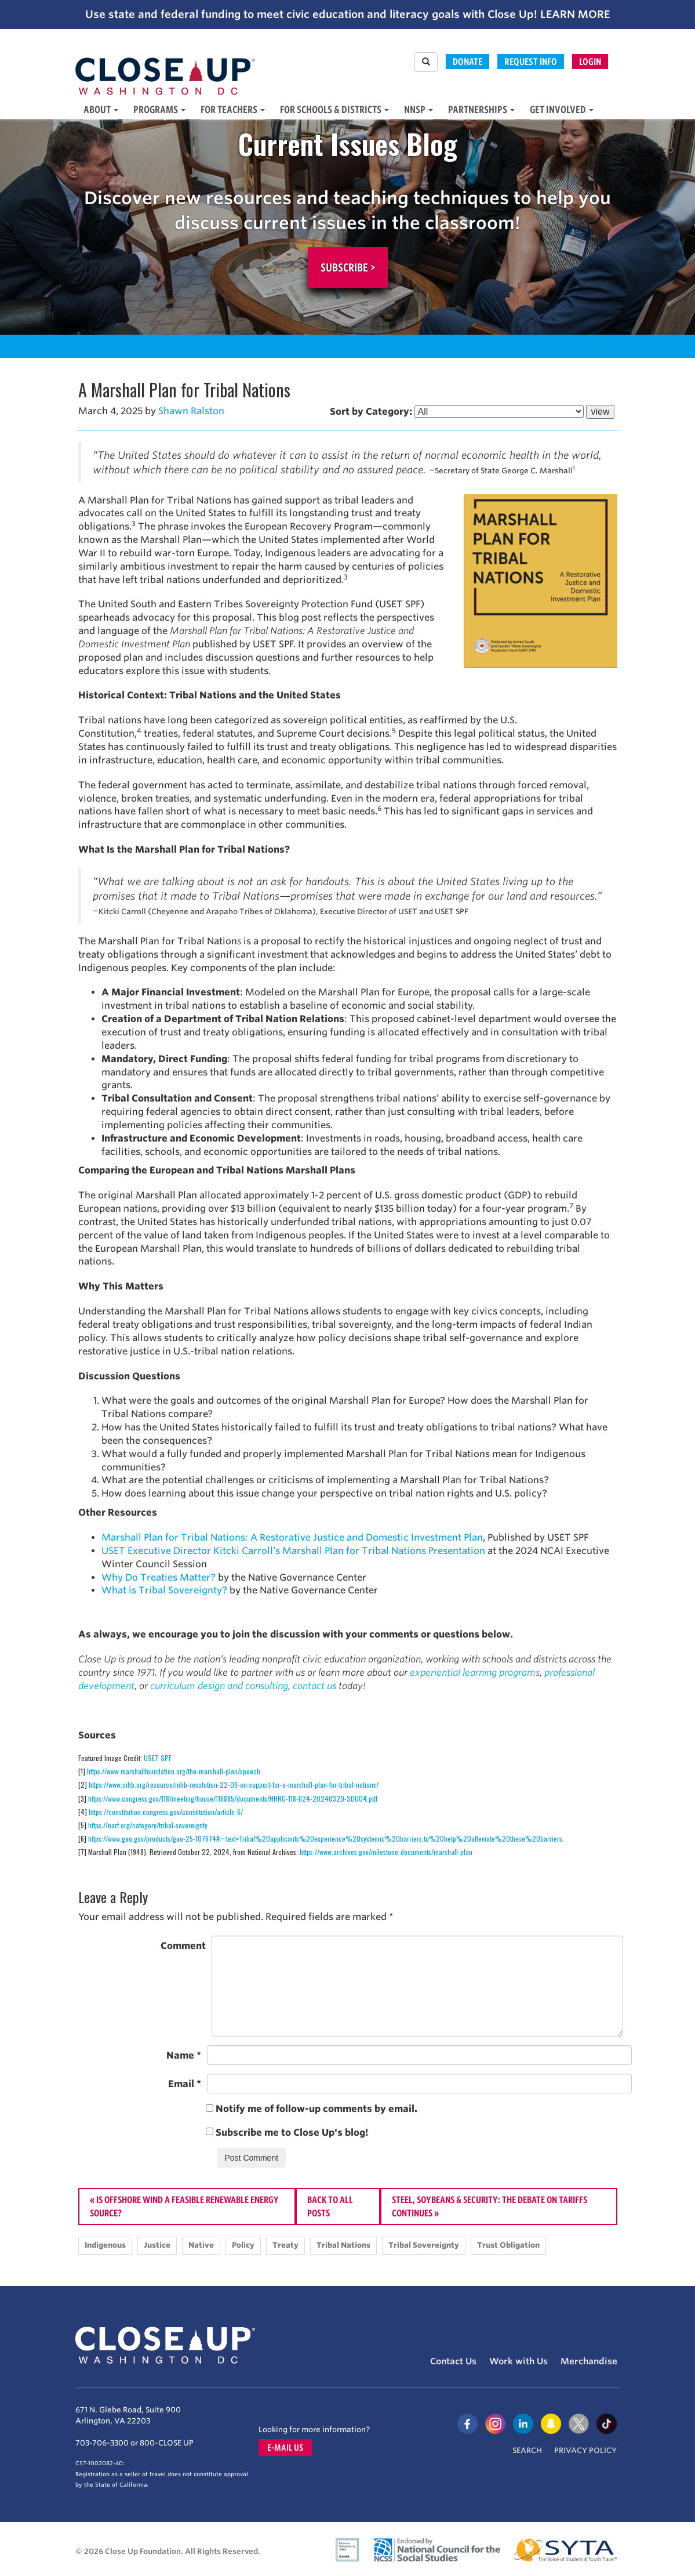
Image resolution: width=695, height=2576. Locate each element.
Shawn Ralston (191, 410)
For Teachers (233, 109)
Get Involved (562, 109)
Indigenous (105, 2245)
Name (183, 2055)
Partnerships (481, 109)
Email (184, 2083)
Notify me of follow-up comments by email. (316, 2108)
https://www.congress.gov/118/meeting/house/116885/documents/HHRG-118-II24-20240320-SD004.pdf (232, 1798)
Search (527, 2450)
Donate (467, 61)
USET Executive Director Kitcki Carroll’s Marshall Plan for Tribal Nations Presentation (293, 1550)
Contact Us (453, 2361)
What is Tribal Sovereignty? (164, 1590)
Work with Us (518, 2361)
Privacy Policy (585, 2450)
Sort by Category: (371, 411)
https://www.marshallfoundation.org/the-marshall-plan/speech (173, 1771)
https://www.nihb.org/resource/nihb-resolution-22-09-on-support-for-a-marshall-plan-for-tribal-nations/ (234, 1784)
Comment (183, 1945)
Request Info (530, 61)
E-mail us (285, 2447)
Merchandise (589, 2361)
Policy (243, 2245)
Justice (157, 2245)
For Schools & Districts (334, 109)
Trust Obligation (508, 2245)
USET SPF (158, 1758)
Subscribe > (348, 267)
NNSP (418, 109)
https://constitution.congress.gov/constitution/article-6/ (166, 1812)
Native (201, 2245)
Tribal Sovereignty (423, 2245)
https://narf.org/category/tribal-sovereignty (148, 1825)
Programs (159, 109)
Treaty (285, 2245)
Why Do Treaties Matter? (158, 1577)
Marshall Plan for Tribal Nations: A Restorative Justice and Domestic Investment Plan (292, 1537)
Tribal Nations (343, 2245)
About (100, 109)
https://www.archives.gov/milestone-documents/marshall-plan (386, 1852)
